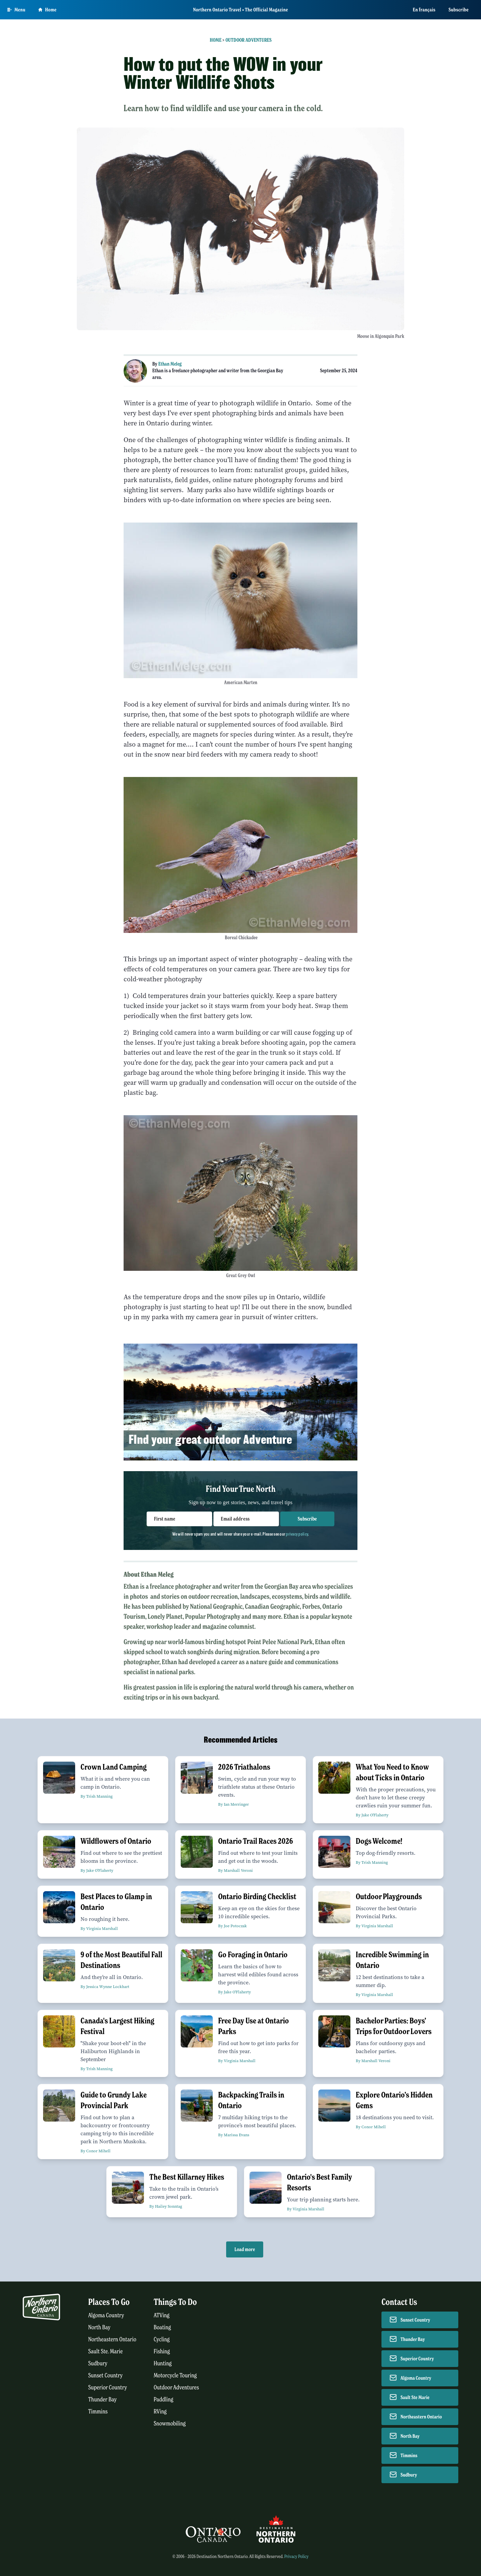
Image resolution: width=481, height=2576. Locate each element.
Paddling (163, 2399)
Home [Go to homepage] (47, 10)
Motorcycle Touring (175, 2375)
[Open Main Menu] (16, 9)
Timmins (98, 2411)
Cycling (162, 2339)
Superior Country (107, 2387)
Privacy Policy (296, 2556)
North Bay (99, 2327)
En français (424, 10)
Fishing (162, 2351)
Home (215, 40)
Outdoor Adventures (248, 40)
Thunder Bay (102, 2399)
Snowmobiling (170, 2423)
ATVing (161, 2315)
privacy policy (297, 1534)
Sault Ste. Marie (105, 2351)
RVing (160, 2411)
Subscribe (459, 10)
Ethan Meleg (170, 364)
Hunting (163, 2363)
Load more (244, 2249)
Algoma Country (106, 2315)
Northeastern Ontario (112, 2339)
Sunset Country (105, 2375)
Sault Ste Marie (415, 2397)
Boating (162, 2327)
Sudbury (98, 2363)
